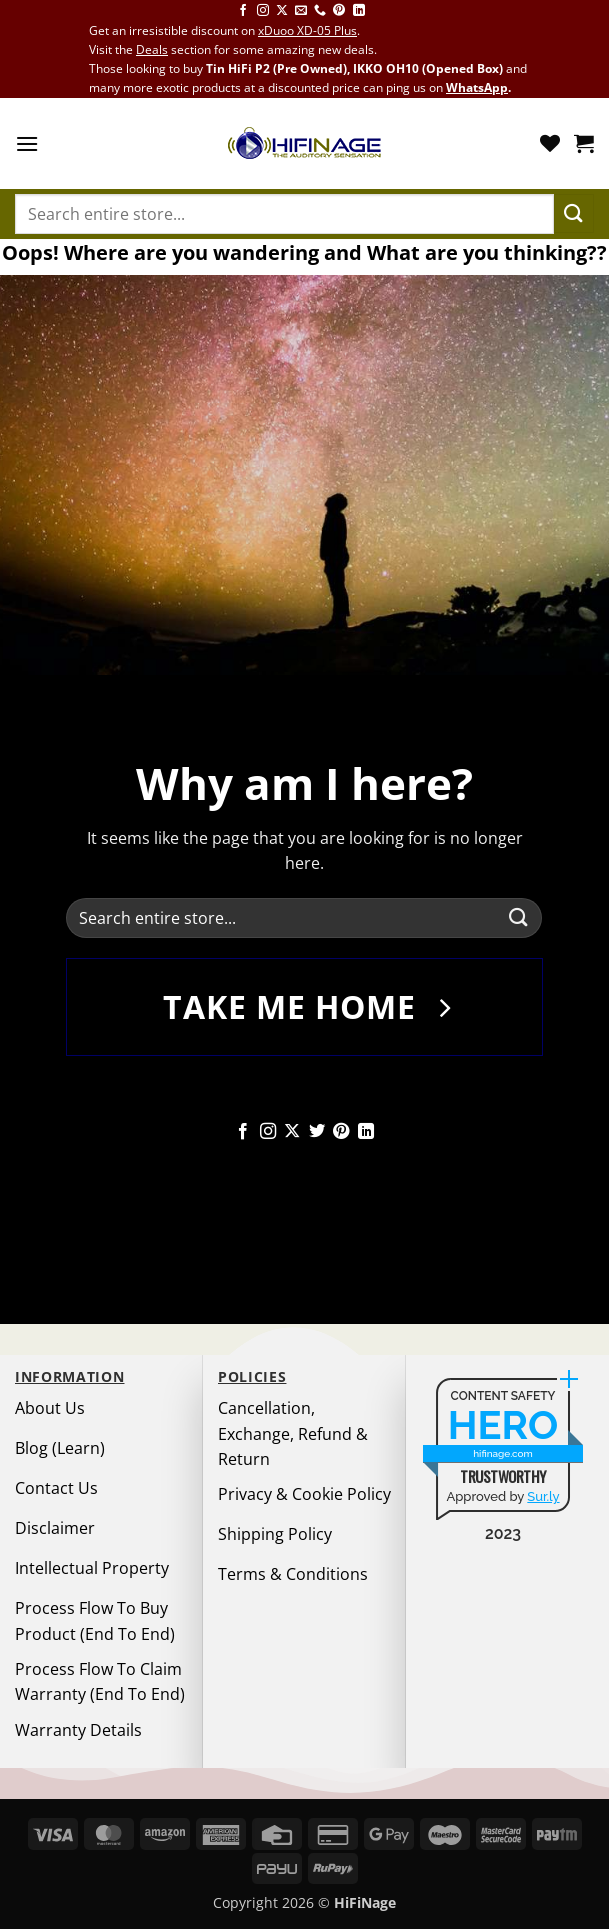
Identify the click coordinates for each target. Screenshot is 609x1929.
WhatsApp (477, 87)
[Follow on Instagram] (263, 11)
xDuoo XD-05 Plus (307, 30)
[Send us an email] (301, 11)
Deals (152, 49)
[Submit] (574, 213)
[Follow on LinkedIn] (359, 11)
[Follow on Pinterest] (339, 11)
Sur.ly (543, 1496)
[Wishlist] (550, 143)
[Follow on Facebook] (243, 11)
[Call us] (320, 11)
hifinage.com (503, 1453)
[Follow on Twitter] (317, 1132)
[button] (27, 143)
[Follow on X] (282, 11)
